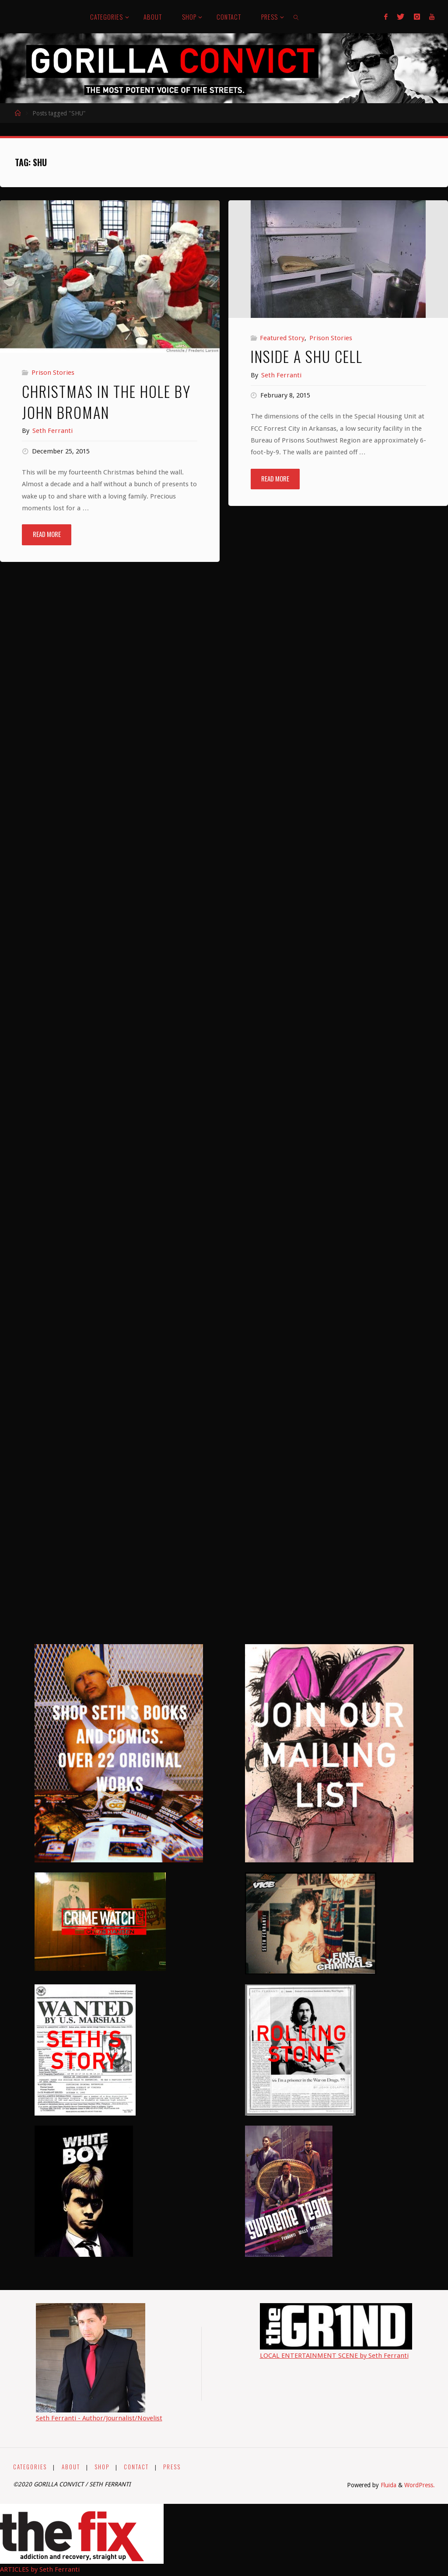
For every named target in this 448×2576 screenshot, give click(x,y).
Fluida (387, 2485)
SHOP (104, 2466)
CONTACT (139, 2466)
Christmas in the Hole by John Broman (106, 401)
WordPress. (419, 2485)
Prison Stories (53, 372)
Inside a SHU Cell (307, 356)
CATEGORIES (30, 2466)
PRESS (176, 2466)
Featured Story (282, 338)
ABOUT (72, 2466)
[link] (296, 16)
